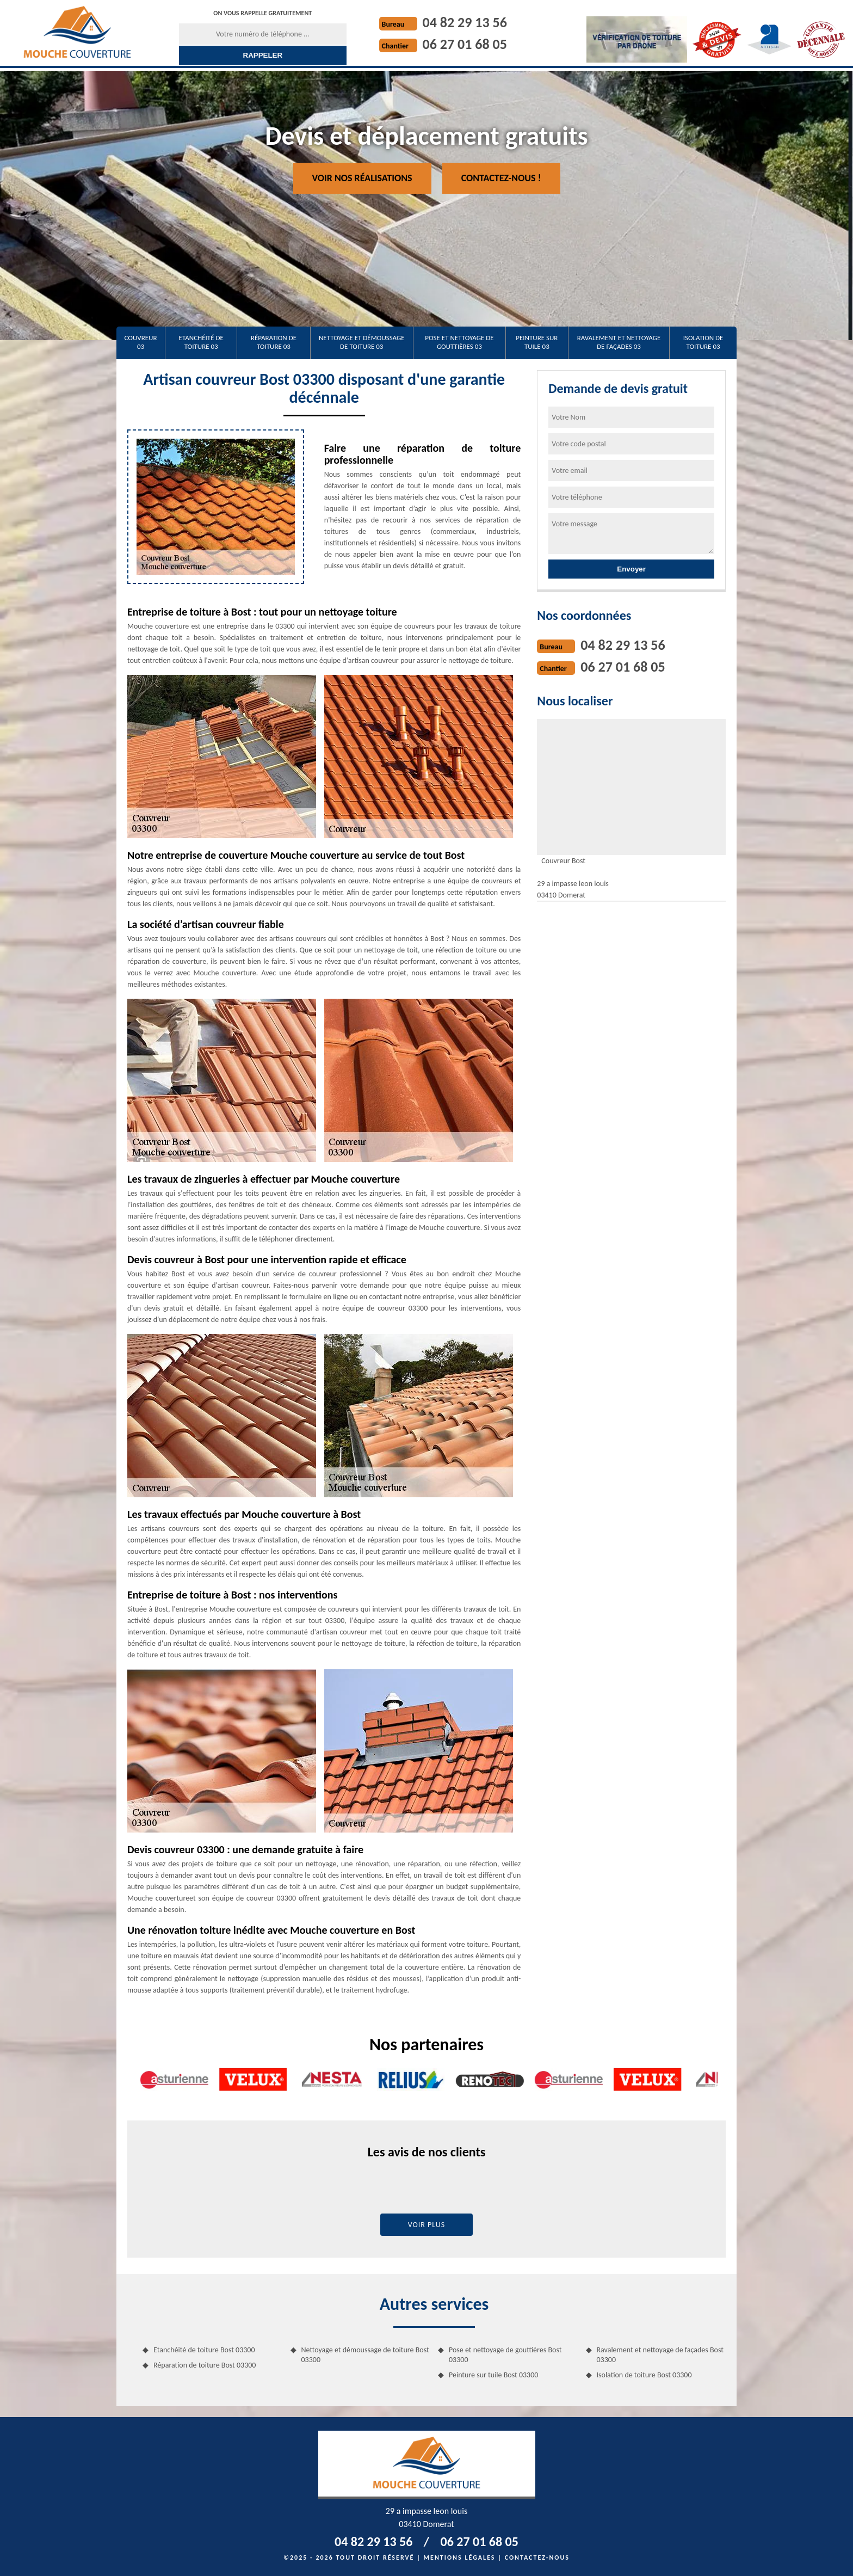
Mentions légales (460, 2557)
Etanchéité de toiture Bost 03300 (204, 2349)
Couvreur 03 (141, 342)
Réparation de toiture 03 (273, 342)
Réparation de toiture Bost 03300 (204, 2365)
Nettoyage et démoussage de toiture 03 (362, 342)
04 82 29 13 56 (465, 22)
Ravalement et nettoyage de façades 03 (619, 342)
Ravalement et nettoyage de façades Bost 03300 (660, 2354)
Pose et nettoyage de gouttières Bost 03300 (505, 2354)
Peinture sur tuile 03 (537, 342)
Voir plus (427, 2224)
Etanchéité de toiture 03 (201, 342)
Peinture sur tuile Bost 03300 (493, 2375)
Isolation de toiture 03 (703, 342)
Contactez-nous (537, 2557)
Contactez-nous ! (501, 178)
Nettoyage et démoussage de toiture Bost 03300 (365, 2354)
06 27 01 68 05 (465, 44)
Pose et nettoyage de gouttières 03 (459, 342)
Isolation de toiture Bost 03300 (644, 2375)
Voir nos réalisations (362, 178)
